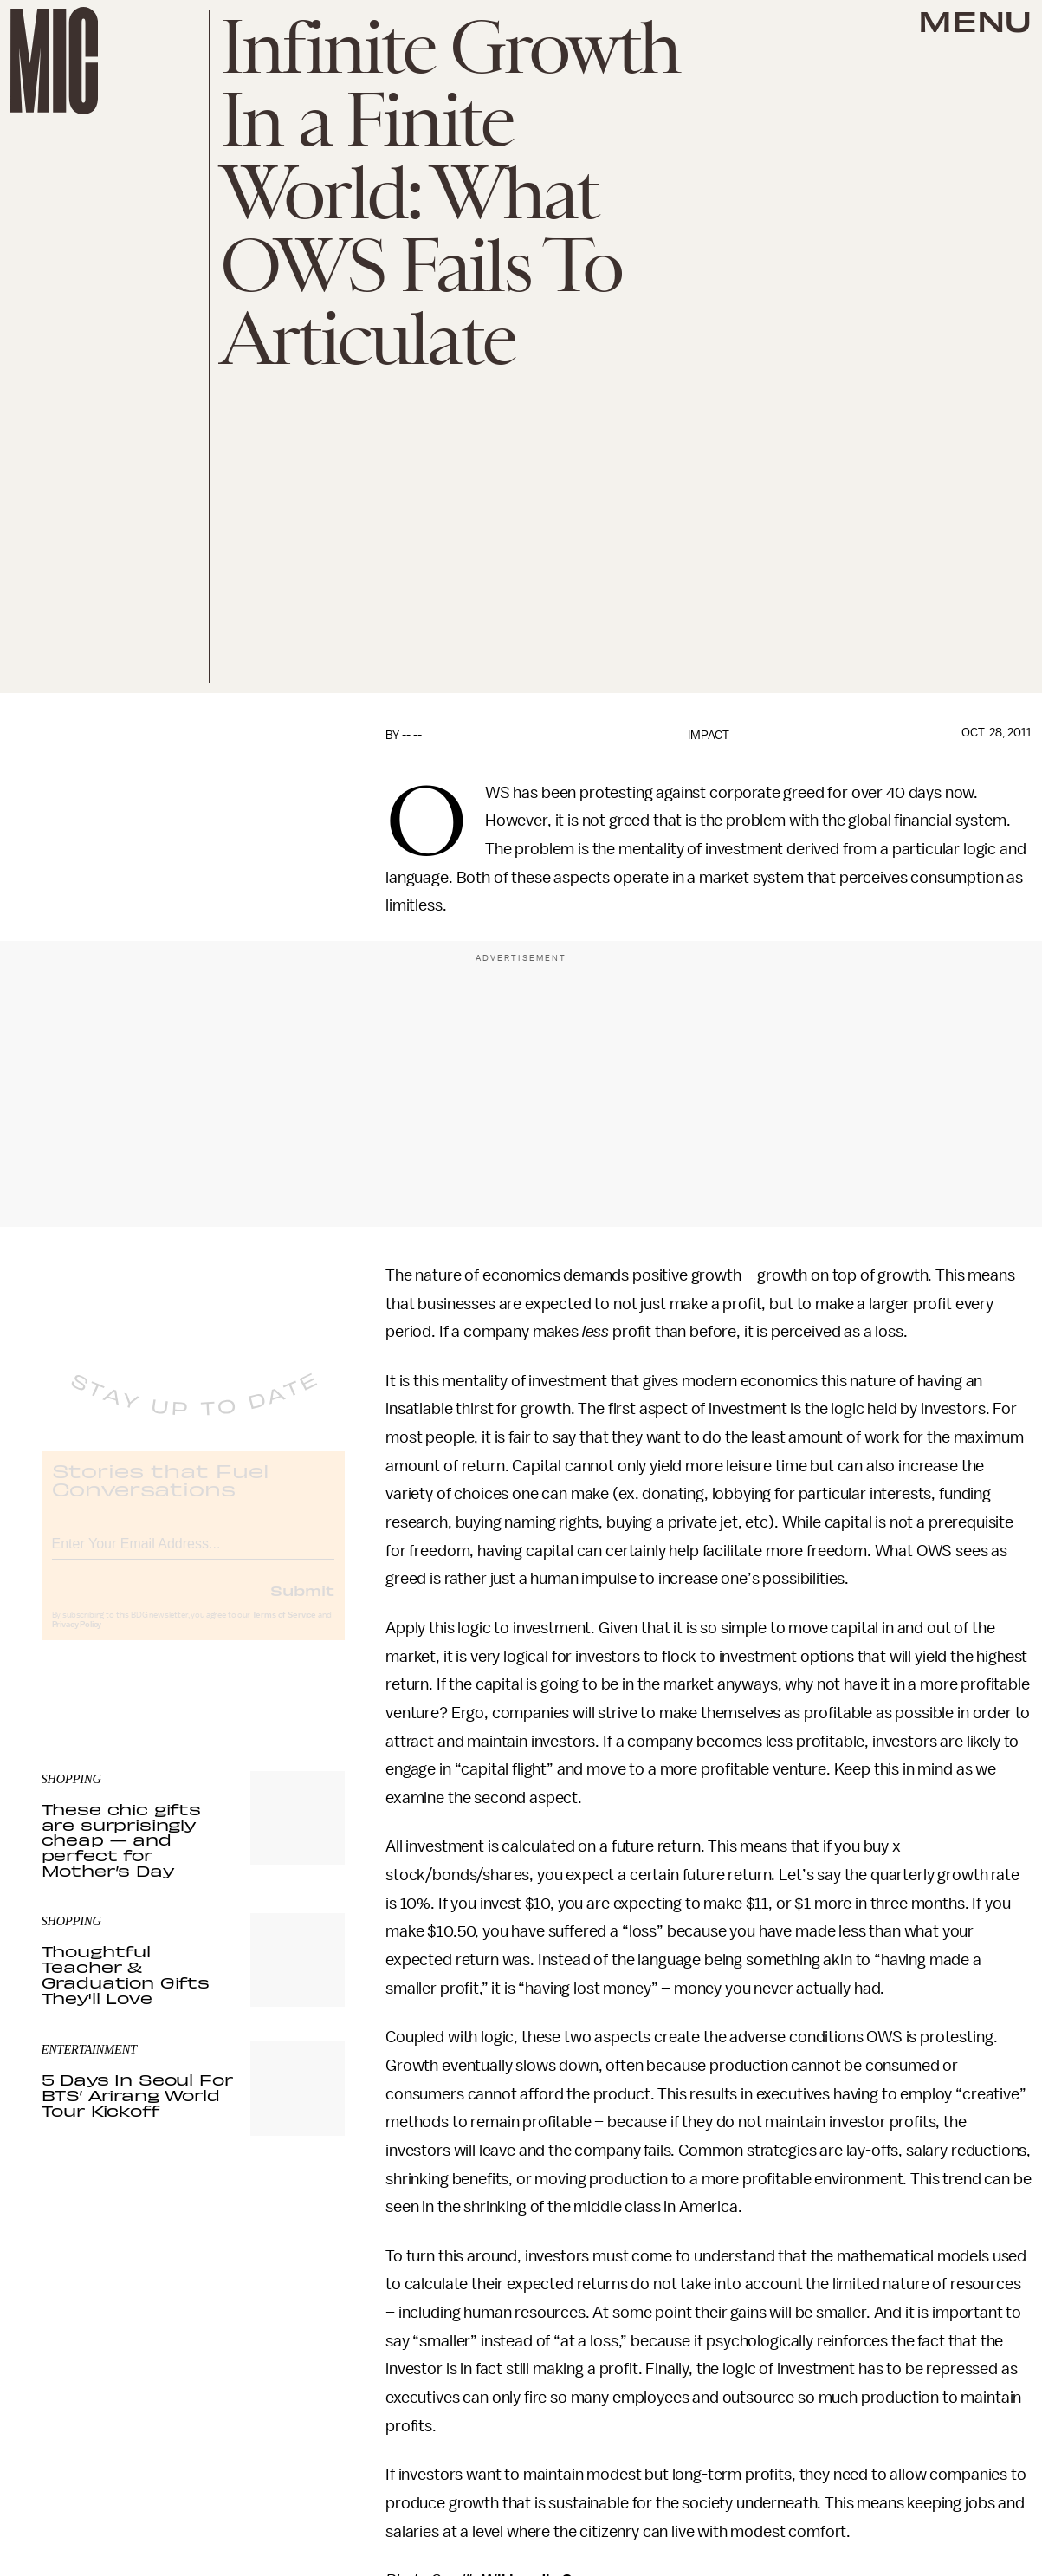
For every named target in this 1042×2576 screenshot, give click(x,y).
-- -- (412, 735)
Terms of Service (284, 1629)
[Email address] (193, 1555)
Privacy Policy (77, 1639)
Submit (302, 1604)
